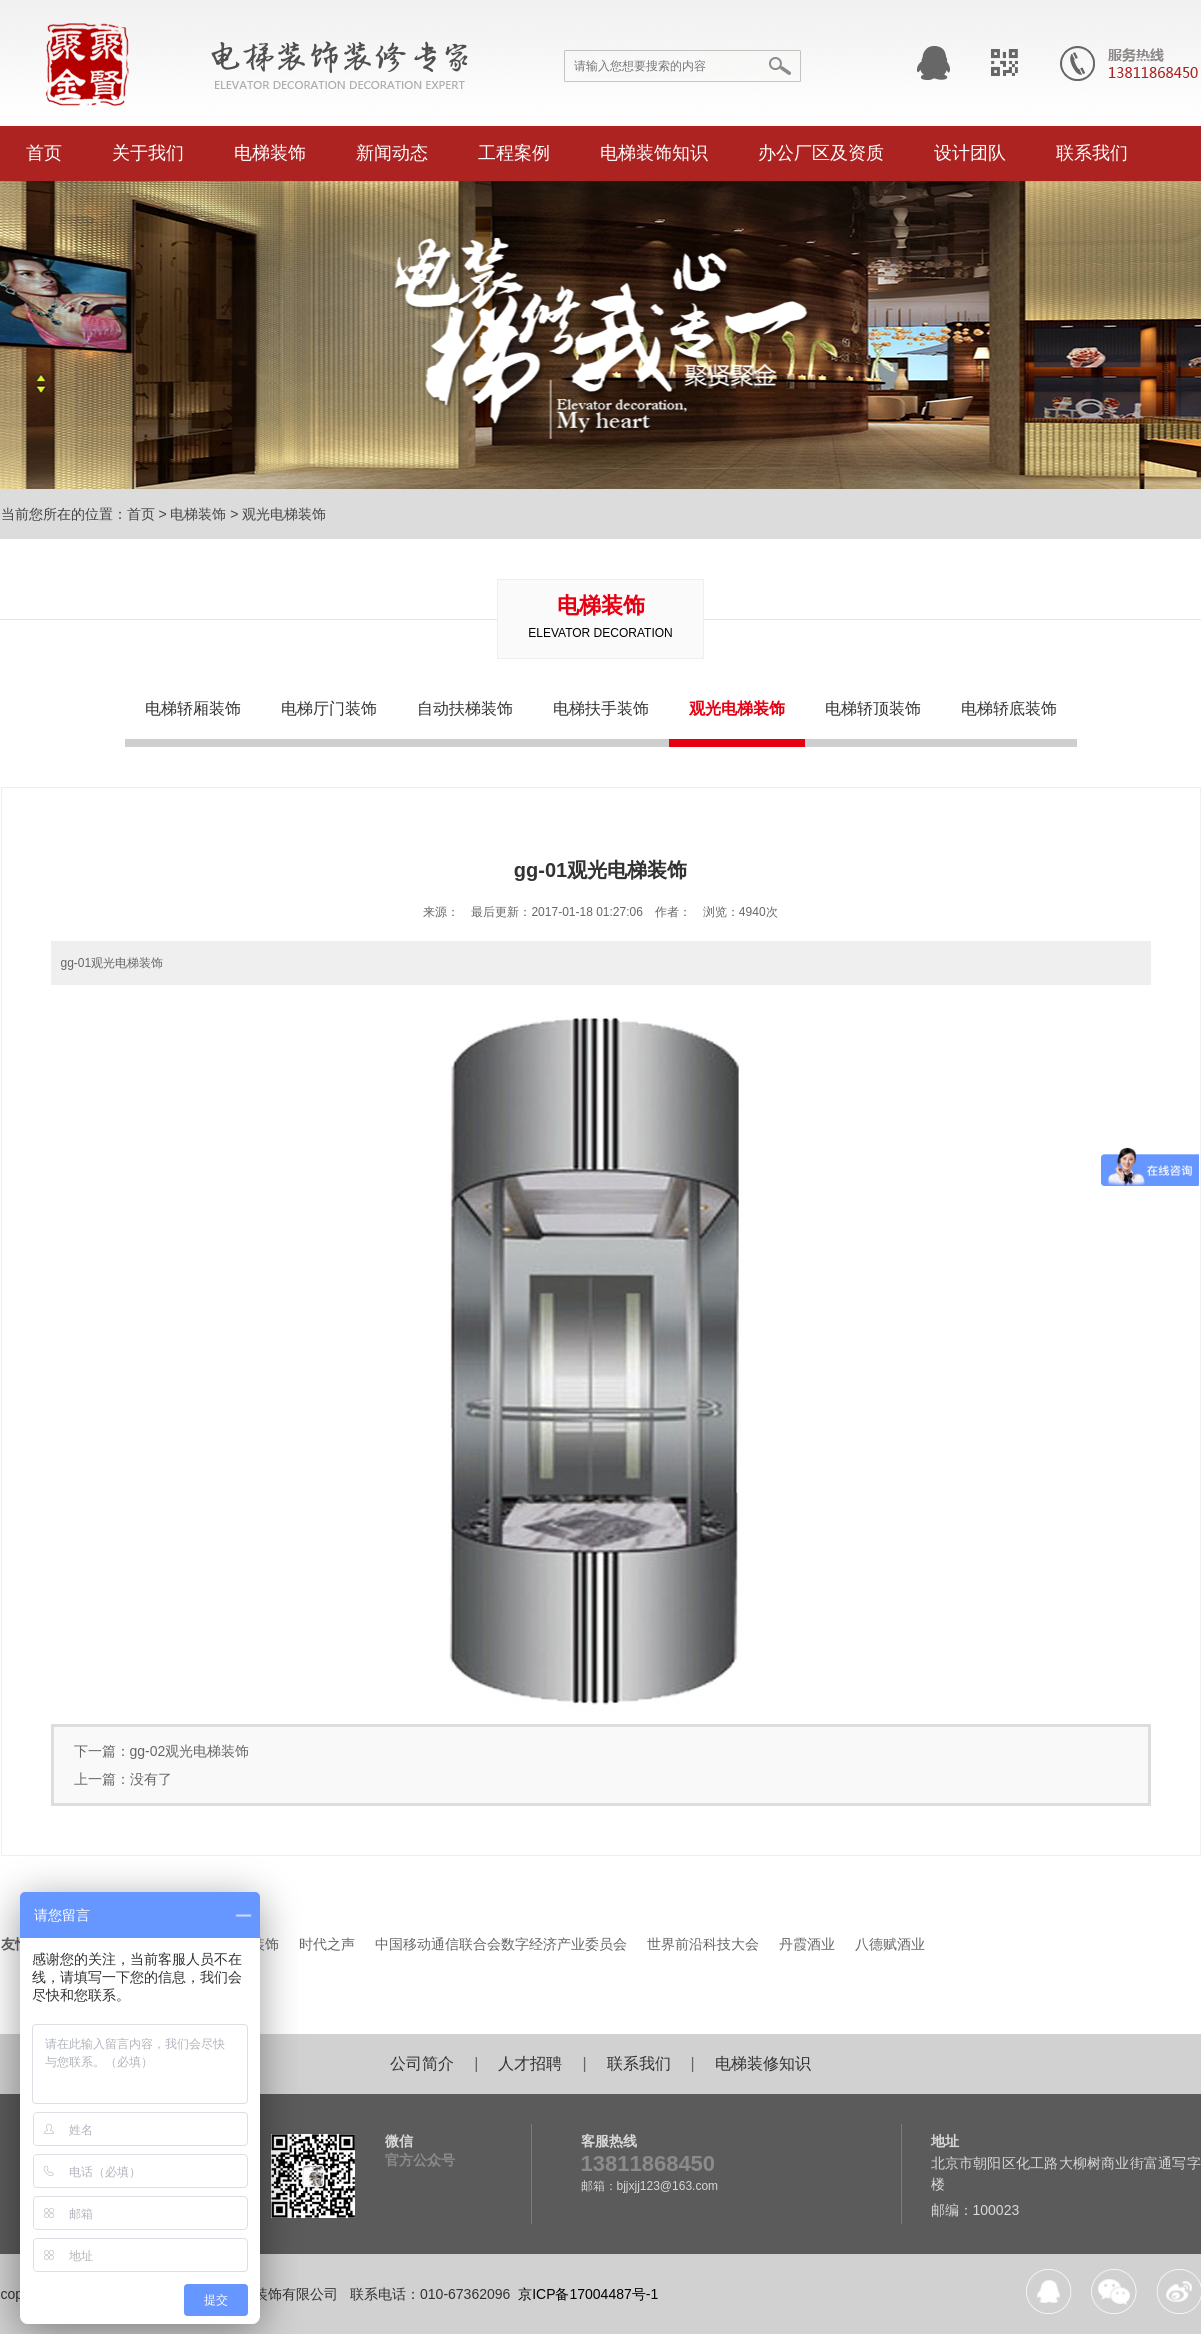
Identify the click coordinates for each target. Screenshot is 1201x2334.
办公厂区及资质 (821, 153)
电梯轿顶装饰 (873, 708)
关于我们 (148, 153)
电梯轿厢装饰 (193, 708)
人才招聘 (530, 2063)
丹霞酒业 (807, 1944)
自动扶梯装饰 (465, 708)
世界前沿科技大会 (703, 1944)
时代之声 (327, 1944)
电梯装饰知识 (654, 153)
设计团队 (970, 153)
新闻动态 (392, 153)
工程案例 (514, 153)
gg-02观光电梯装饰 (190, 1751)
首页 (44, 153)
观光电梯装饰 (284, 514)
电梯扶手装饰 (601, 708)
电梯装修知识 (763, 2063)
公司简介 (422, 2063)
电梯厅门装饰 (329, 708)
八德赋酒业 (890, 1944)
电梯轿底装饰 (1009, 708)
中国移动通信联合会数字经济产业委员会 (501, 1944)
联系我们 (1092, 153)
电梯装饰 (270, 153)
